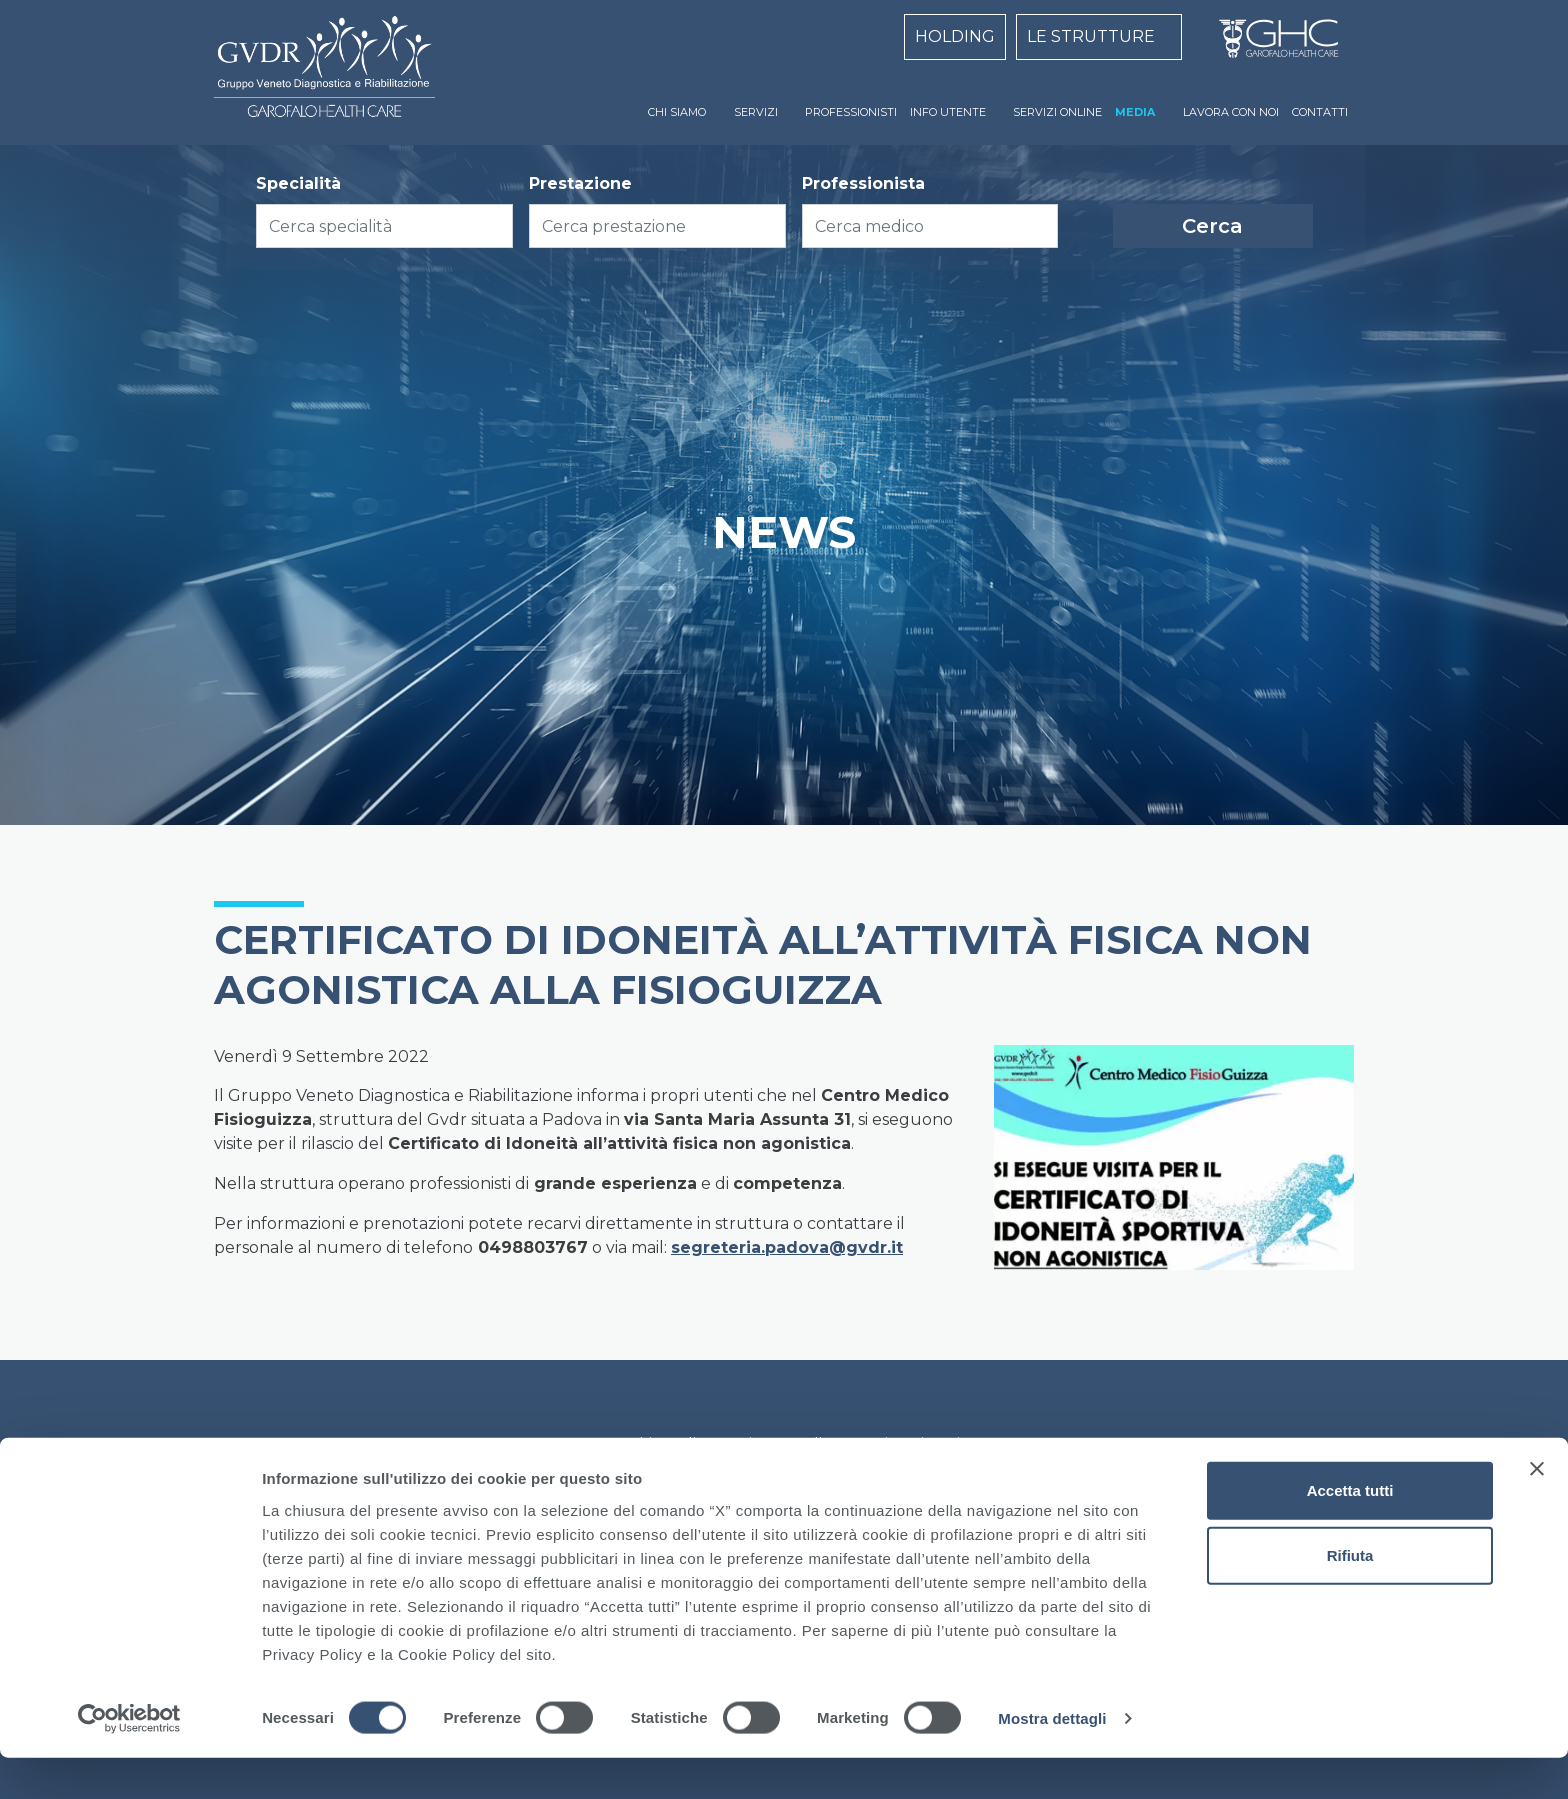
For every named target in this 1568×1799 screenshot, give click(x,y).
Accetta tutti (1350, 1530)
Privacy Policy (785, 1444)
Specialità (298, 183)
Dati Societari (908, 1444)
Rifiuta (1350, 1596)
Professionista (863, 183)
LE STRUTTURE (1091, 36)
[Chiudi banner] (1537, 1509)
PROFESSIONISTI (851, 112)
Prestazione (580, 183)
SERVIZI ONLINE (1057, 112)
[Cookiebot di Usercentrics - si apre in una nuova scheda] (129, 1760)
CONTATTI (1320, 112)
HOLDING (955, 36)
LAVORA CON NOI (1231, 112)
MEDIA (1135, 112)
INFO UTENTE (948, 112)
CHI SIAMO (677, 112)
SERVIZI (756, 112)
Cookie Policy (661, 1444)
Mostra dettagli (1052, 1759)
